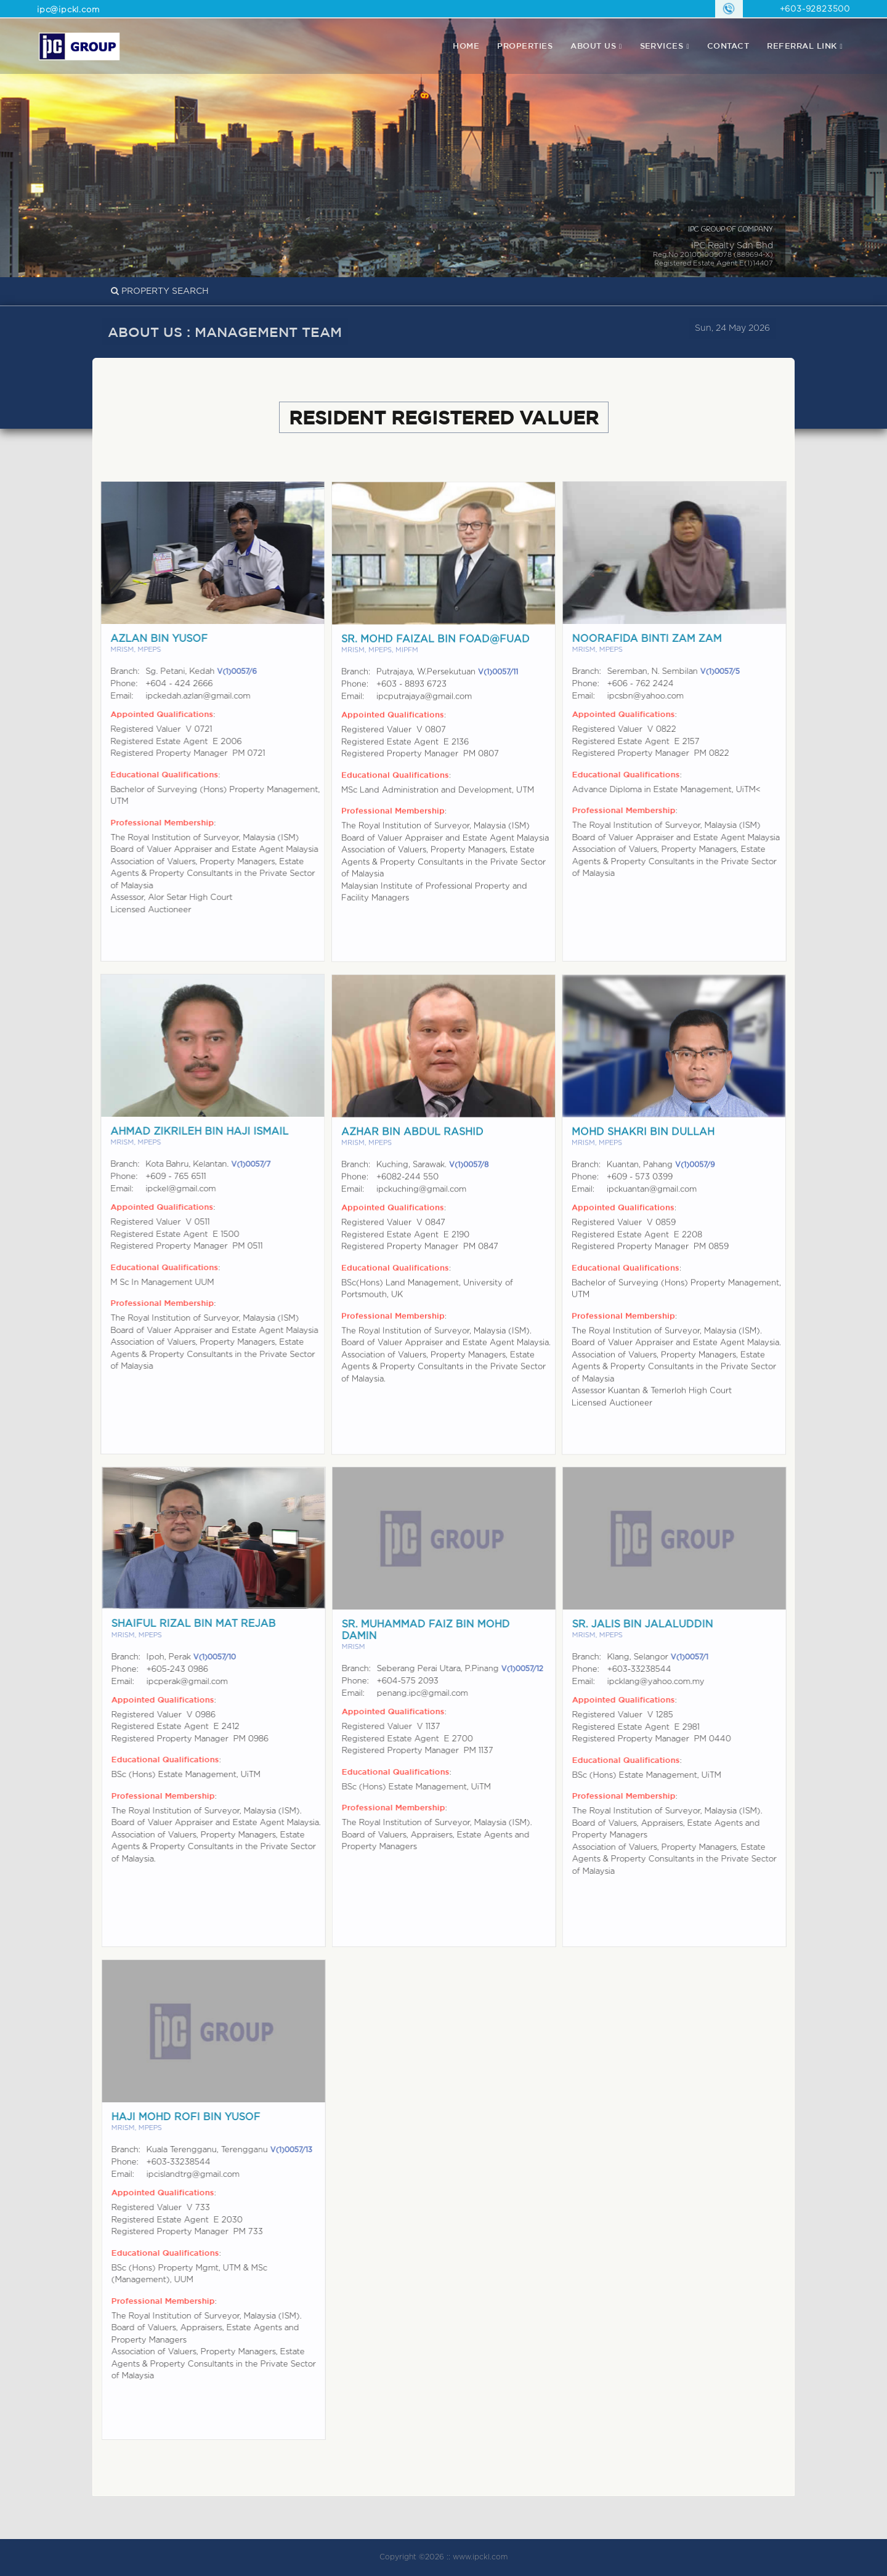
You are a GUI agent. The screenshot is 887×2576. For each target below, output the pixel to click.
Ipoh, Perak (203, 1657)
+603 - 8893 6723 (411, 696)
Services (662, 46)
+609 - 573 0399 (640, 1189)
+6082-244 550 (407, 1189)
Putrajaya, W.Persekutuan (447, 684)
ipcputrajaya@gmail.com (424, 709)
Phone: (112, 684)
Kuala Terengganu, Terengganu (241, 2150)
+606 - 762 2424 (652, 684)
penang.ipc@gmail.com (434, 1694)
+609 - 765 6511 (164, 1177)
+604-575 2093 (419, 1681)
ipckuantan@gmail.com (652, 1201)
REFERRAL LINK (801, 46)
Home (466, 46)
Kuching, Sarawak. (432, 1177)
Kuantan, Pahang (661, 1177)
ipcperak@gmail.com (199, 1682)
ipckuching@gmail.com (421, 1201)
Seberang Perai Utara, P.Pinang (472, 1669)
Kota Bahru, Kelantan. (196, 1164)
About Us (593, 46)
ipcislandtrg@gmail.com (204, 2175)
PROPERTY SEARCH (160, 291)
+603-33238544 (651, 1670)
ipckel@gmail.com (169, 1189)
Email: (110, 696)
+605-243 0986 (189, 1670)
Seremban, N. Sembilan (685, 672)
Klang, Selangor (669, 1657)
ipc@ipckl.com (68, 10)
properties (525, 46)
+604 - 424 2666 (167, 684)
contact (728, 46)
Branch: (113, 672)
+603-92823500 (815, 10)
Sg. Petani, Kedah (189, 672)
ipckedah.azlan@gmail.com (186, 696)
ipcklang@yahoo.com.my (667, 1682)
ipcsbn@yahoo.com (657, 696)
